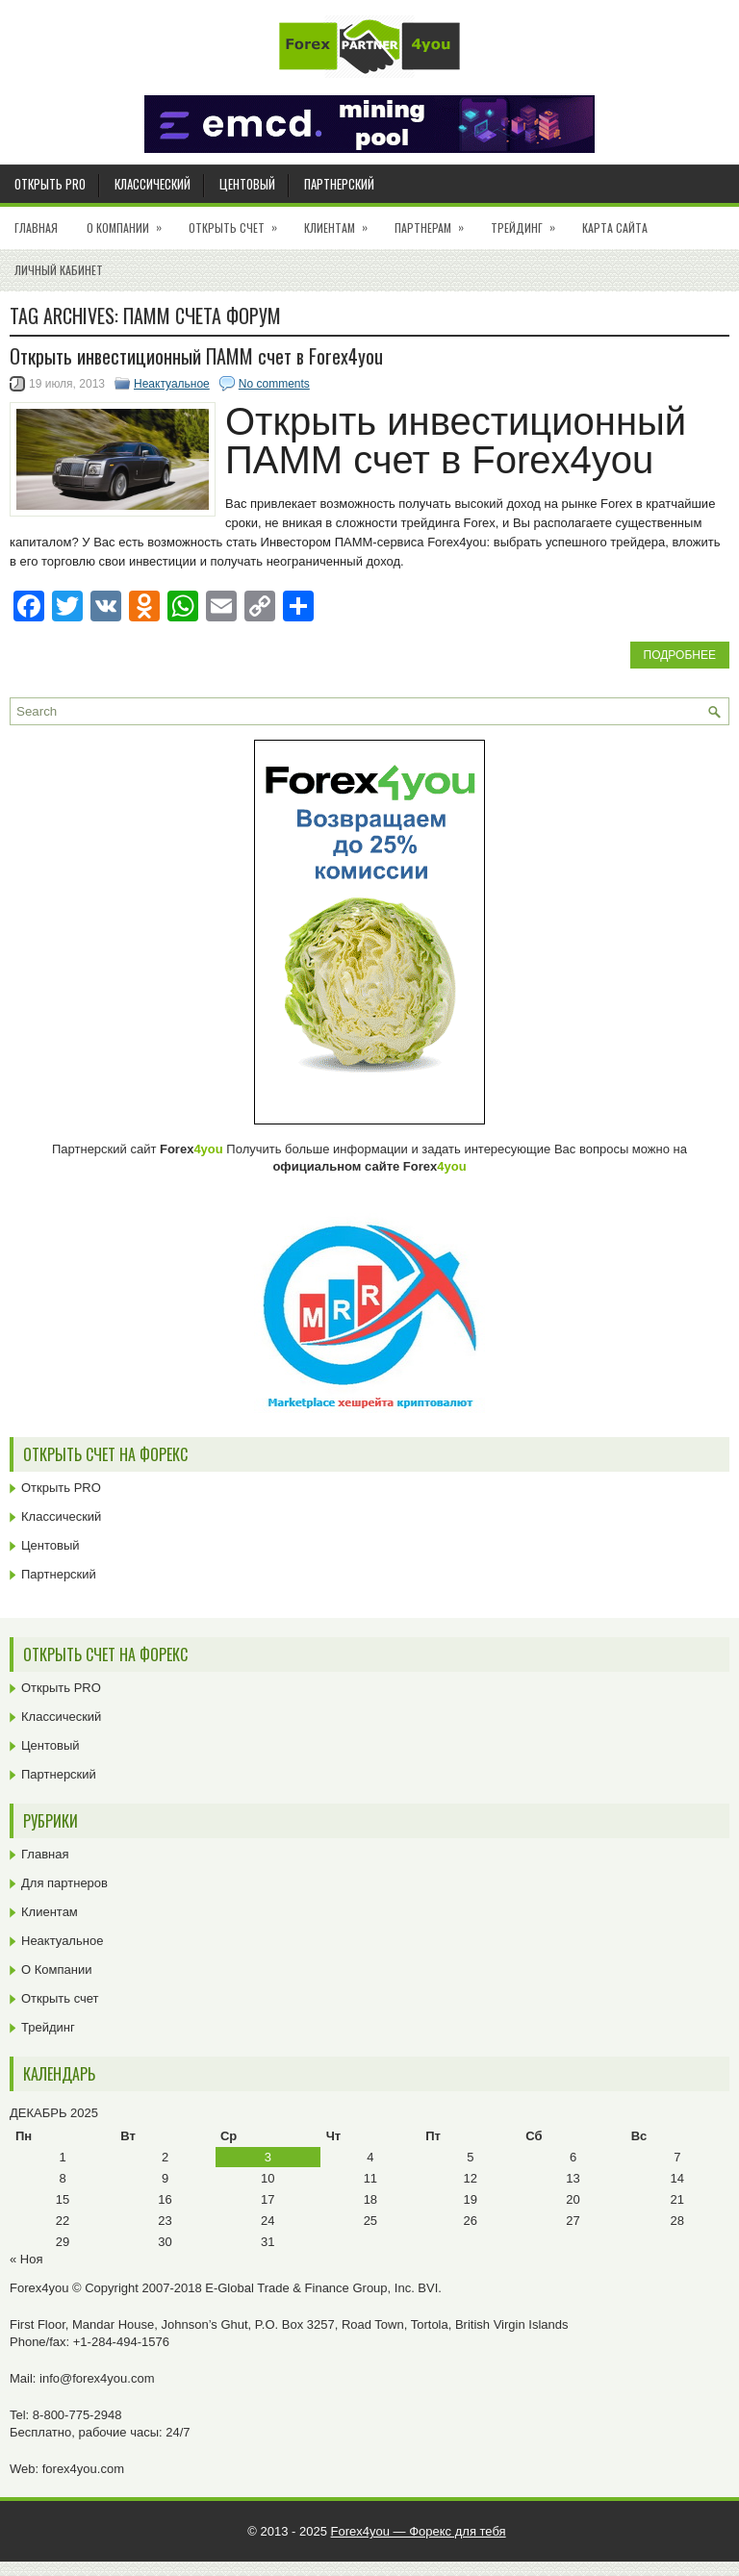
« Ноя (26, 2259)
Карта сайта (615, 227)
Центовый (247, 183)
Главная (36, 227)
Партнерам (435, 221)
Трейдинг (529, 221)
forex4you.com (83, 2469)
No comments (274, 384)
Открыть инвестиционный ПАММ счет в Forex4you (196, 355)
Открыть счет (239, 221)
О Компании (130, 221)
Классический (153, 183)
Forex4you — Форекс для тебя (418, 2531)
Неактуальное (172, 384)
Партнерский (339, 183)
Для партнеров (64, 1883)
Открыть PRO (50, 183)
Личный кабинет (58, 270)
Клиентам (342, 221)
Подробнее (680, 655)
